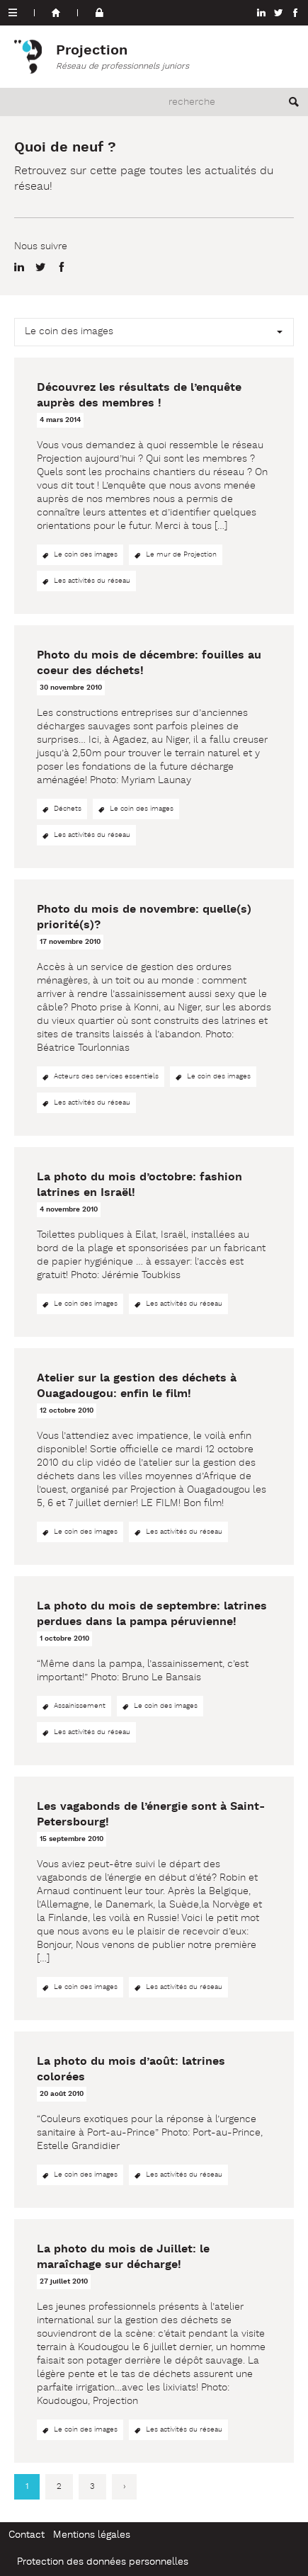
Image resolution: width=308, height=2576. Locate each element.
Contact (26, 2535)
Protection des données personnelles (102, 2562)
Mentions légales (91, 2535)
